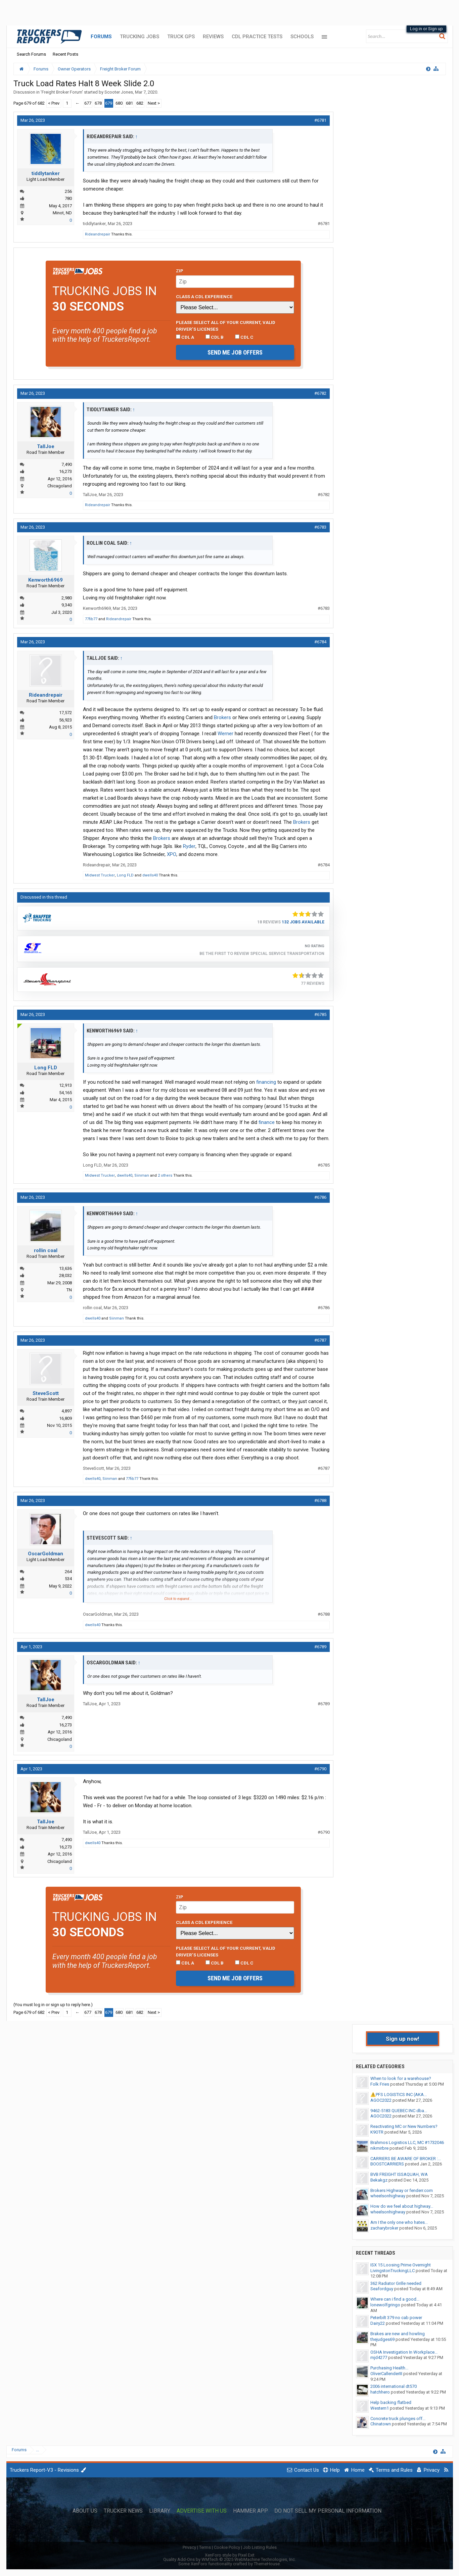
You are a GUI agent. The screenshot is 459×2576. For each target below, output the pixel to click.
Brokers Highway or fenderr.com (401, 2190)
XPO (171, 854)
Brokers (222, 717)
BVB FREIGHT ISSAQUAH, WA (399, 2174)
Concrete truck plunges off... (397, 2418)
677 (87, 103)
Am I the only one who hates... (399, 2222)
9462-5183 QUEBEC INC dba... (398, 2110)
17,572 (65, 712)
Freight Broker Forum (62, 92)
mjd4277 (378, 2357)
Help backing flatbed (390, 2402)
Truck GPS (181, 37)
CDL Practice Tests (257, 37)
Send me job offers (235, 352)
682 (139, 103)
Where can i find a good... (394, 2299)
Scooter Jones (118, 92)
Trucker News (123, 2511)
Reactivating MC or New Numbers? (404, 2126)
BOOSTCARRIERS (387, 2163)
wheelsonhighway (387, 2195)
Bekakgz (378, 2180)
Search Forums (31, 54)
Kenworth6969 (45, 580)
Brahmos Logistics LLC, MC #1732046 (407, 2142)
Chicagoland (59, 485)
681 (129, 103)
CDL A (185, 337)
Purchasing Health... (389, 2367)
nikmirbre (379, 2148)
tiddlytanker (46, 173)
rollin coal (45, 1250)
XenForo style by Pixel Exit (230, 2555)
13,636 (65, 1268)
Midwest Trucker (100, 875)
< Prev (53, 103)
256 (68, 191)
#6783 (320, 527)
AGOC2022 (381, 2100)
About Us (85, 2511)
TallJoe (45, 446)
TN (69, 1289)
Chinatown (380, 2423)
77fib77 (91, 619)
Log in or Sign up (426, 28)
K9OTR (376, 2132)
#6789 (320, 1646)
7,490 (66, 464)
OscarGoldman (45, 1554)
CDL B (214, 337)
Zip (179, 270)
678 (98, 103)
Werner (225, 734)
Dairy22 (377, 2323)
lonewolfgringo (385, 2304)
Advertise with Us (202, 2511)
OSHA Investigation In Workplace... (404, 2352)
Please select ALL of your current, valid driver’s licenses (225, 326)
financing (266, 1082)
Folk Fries (379, 2084)
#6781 (320, 120)
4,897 (66, 1410)
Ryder (189, 846)
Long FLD (125, 875)
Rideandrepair (97, 234)
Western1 (379, 2408)
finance (267, 1122)
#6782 (320, 393)
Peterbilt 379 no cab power (396, 2317)
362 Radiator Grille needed (395, 2283)
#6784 (320, 641)
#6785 (320, 1014)
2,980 (66, 597)
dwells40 (150, 875)
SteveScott (46, 1393)
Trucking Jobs (139, 37)
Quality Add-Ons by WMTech (229, 2559)
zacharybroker (384, 2228)
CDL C (244, 337)
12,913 (65, 1085)
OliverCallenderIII (386, 2373)
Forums (101, 37)
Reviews (213, 37)
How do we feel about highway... (401, 2206)
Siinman (141, 1175)
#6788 (320, 1500)
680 (119, 103)
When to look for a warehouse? (400, 2078)
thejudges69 (382, 2339)
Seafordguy (381, 2288)
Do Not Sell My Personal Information (327, 2511)
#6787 (320, 1340)
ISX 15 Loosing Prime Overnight (400, 2264)
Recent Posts (65, 54)
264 (68, 1571)
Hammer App (250, 2511)
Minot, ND (62, 212)
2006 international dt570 (393, 2386)
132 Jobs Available (303, 922)
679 (108, 103)
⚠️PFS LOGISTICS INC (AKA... (398, 2094)
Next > (154, 103)
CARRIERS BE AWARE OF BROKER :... (405, 2158)
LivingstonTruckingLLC (392, 2270)
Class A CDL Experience (204, 296)
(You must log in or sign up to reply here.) (53, 2004)
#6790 (320, 1768)
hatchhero (380, 2392)
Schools (302, 37)
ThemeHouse (267, 2563)
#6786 (320, 1197)
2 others (165, 1175)
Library (159, 2511)
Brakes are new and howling (397, 2333)
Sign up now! (402, 2038)
